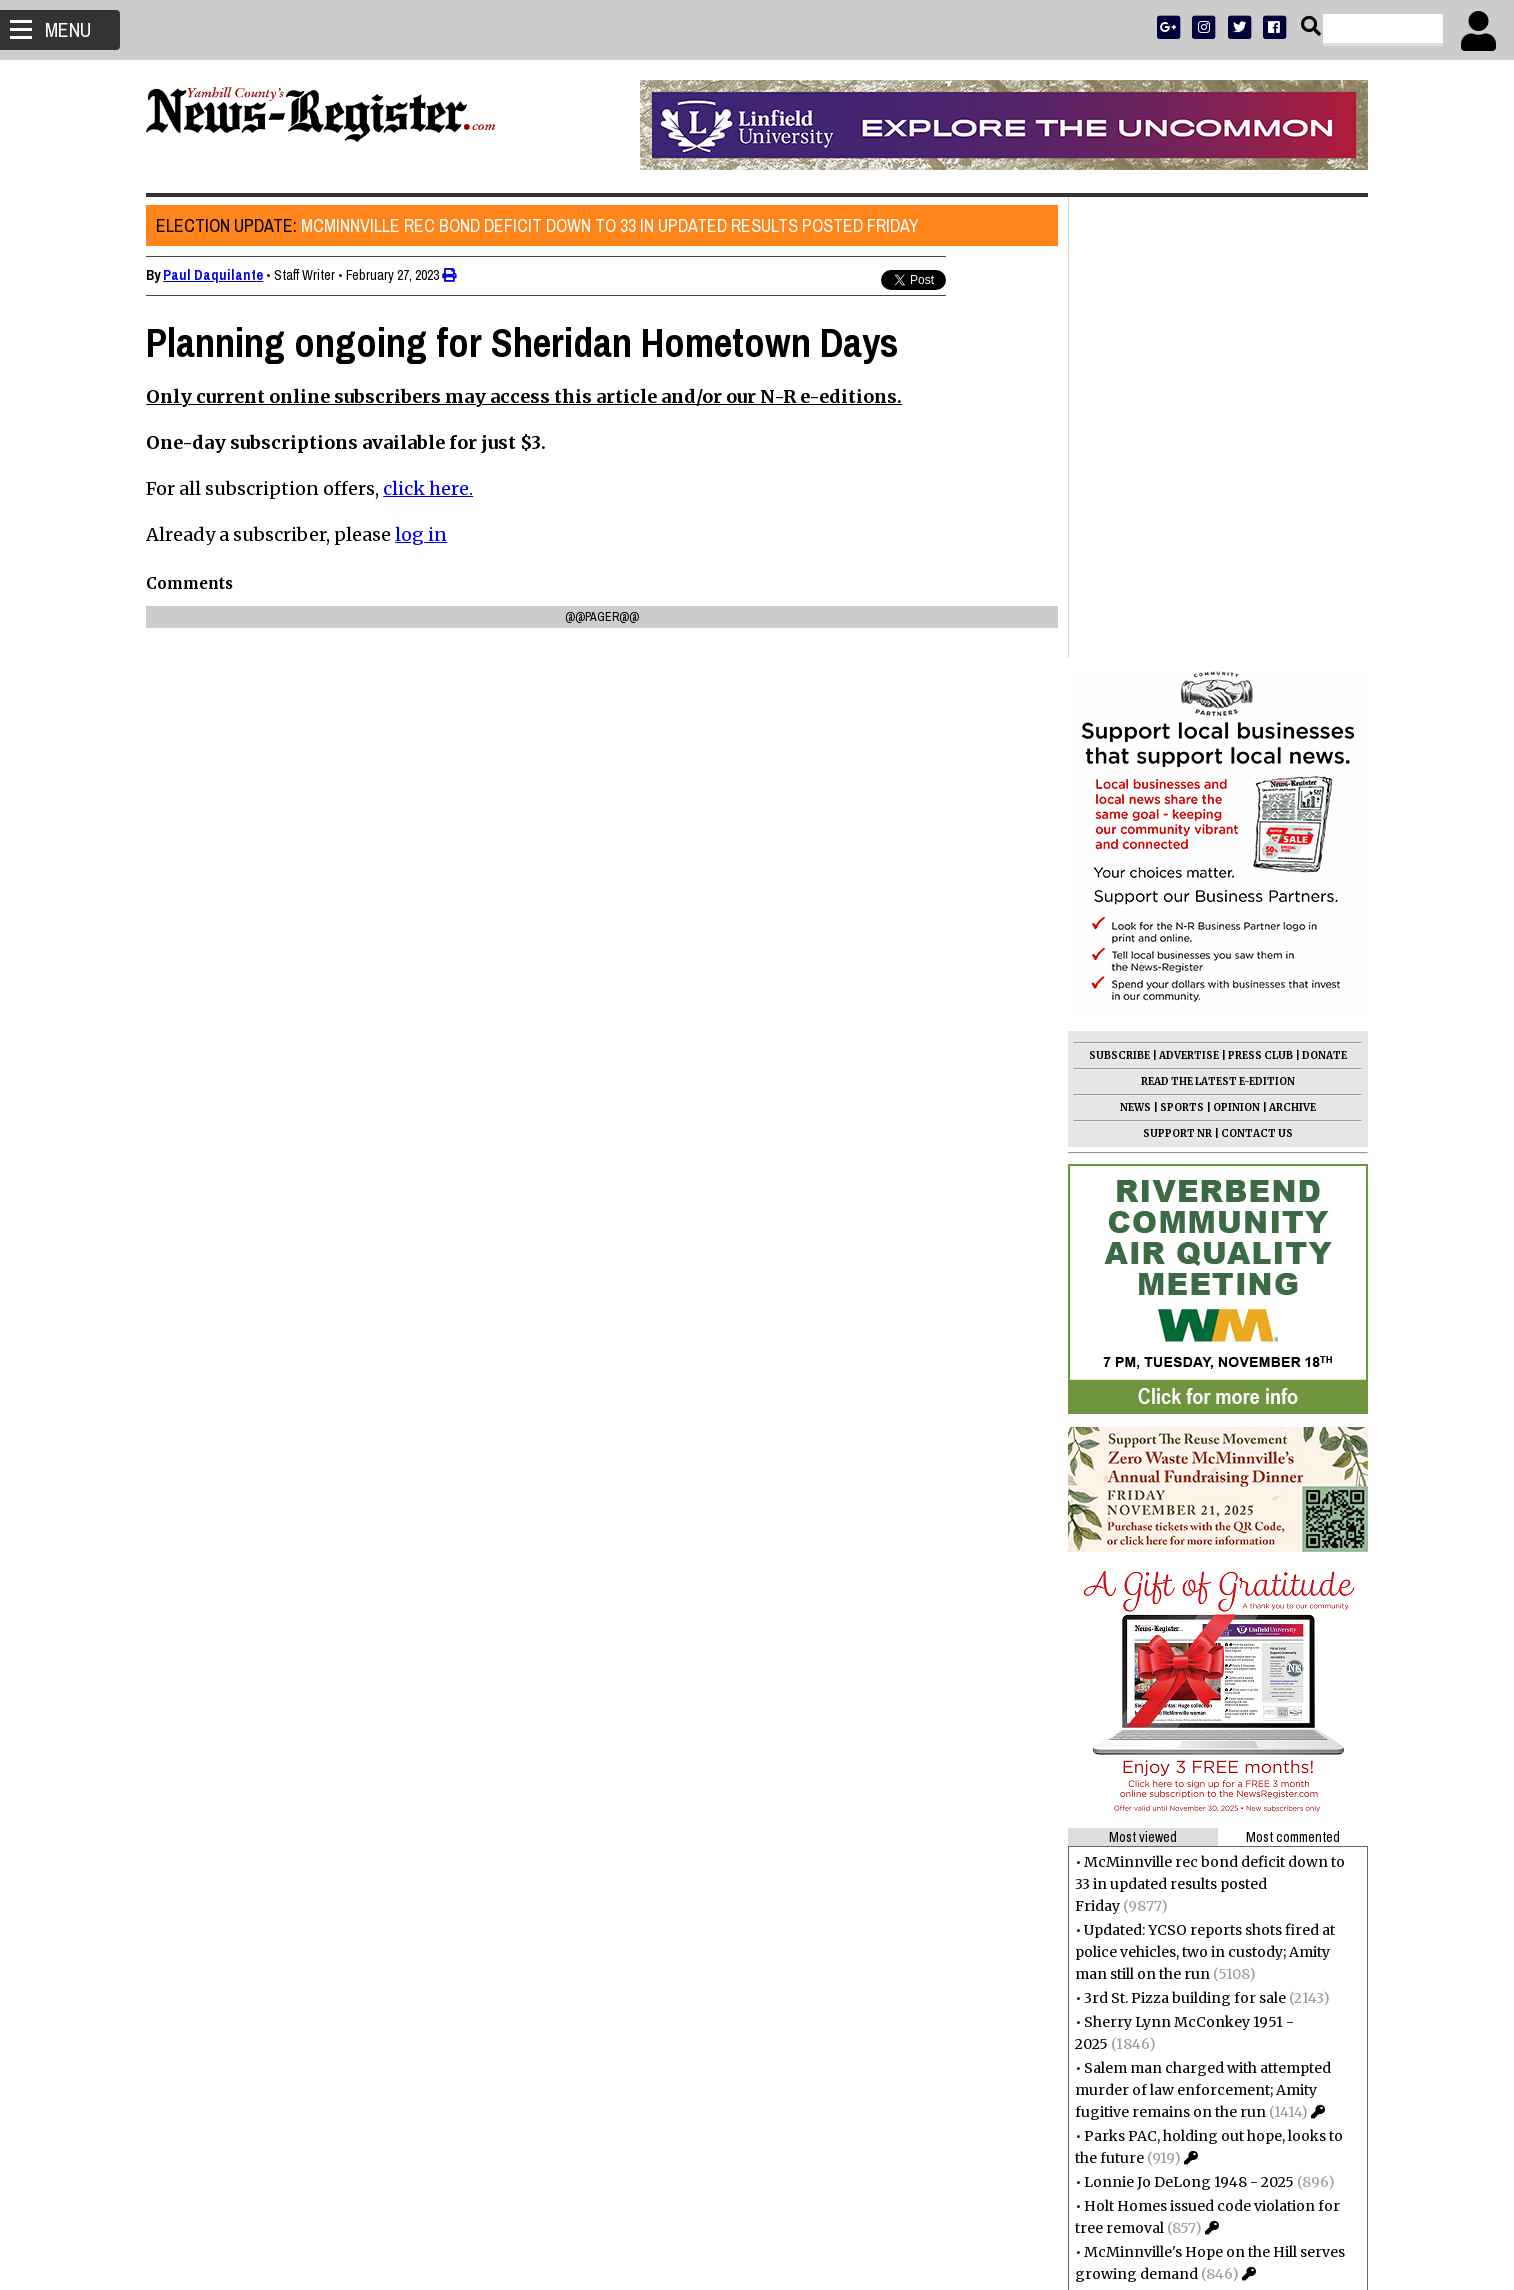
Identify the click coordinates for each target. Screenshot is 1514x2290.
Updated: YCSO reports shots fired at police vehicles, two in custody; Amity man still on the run (1204, 1491)
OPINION (1235, 646)
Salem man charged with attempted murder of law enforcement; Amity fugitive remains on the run (1202, 1629)
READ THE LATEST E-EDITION (1217, 620)
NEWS (1134, 646)
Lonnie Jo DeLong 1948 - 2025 (1188, 1721)
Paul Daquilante (214, 275)
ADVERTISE (1188, 594)
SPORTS (1181, 646)
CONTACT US (1256, 672)
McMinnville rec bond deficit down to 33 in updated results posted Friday (538, 225)
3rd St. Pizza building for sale (1184, 1537)
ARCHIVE (1291, 646)
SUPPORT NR (1176, 672)
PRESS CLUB (1259, 594)
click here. (429, 488)
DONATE (1323, 594)
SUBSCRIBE (1118, 594)
